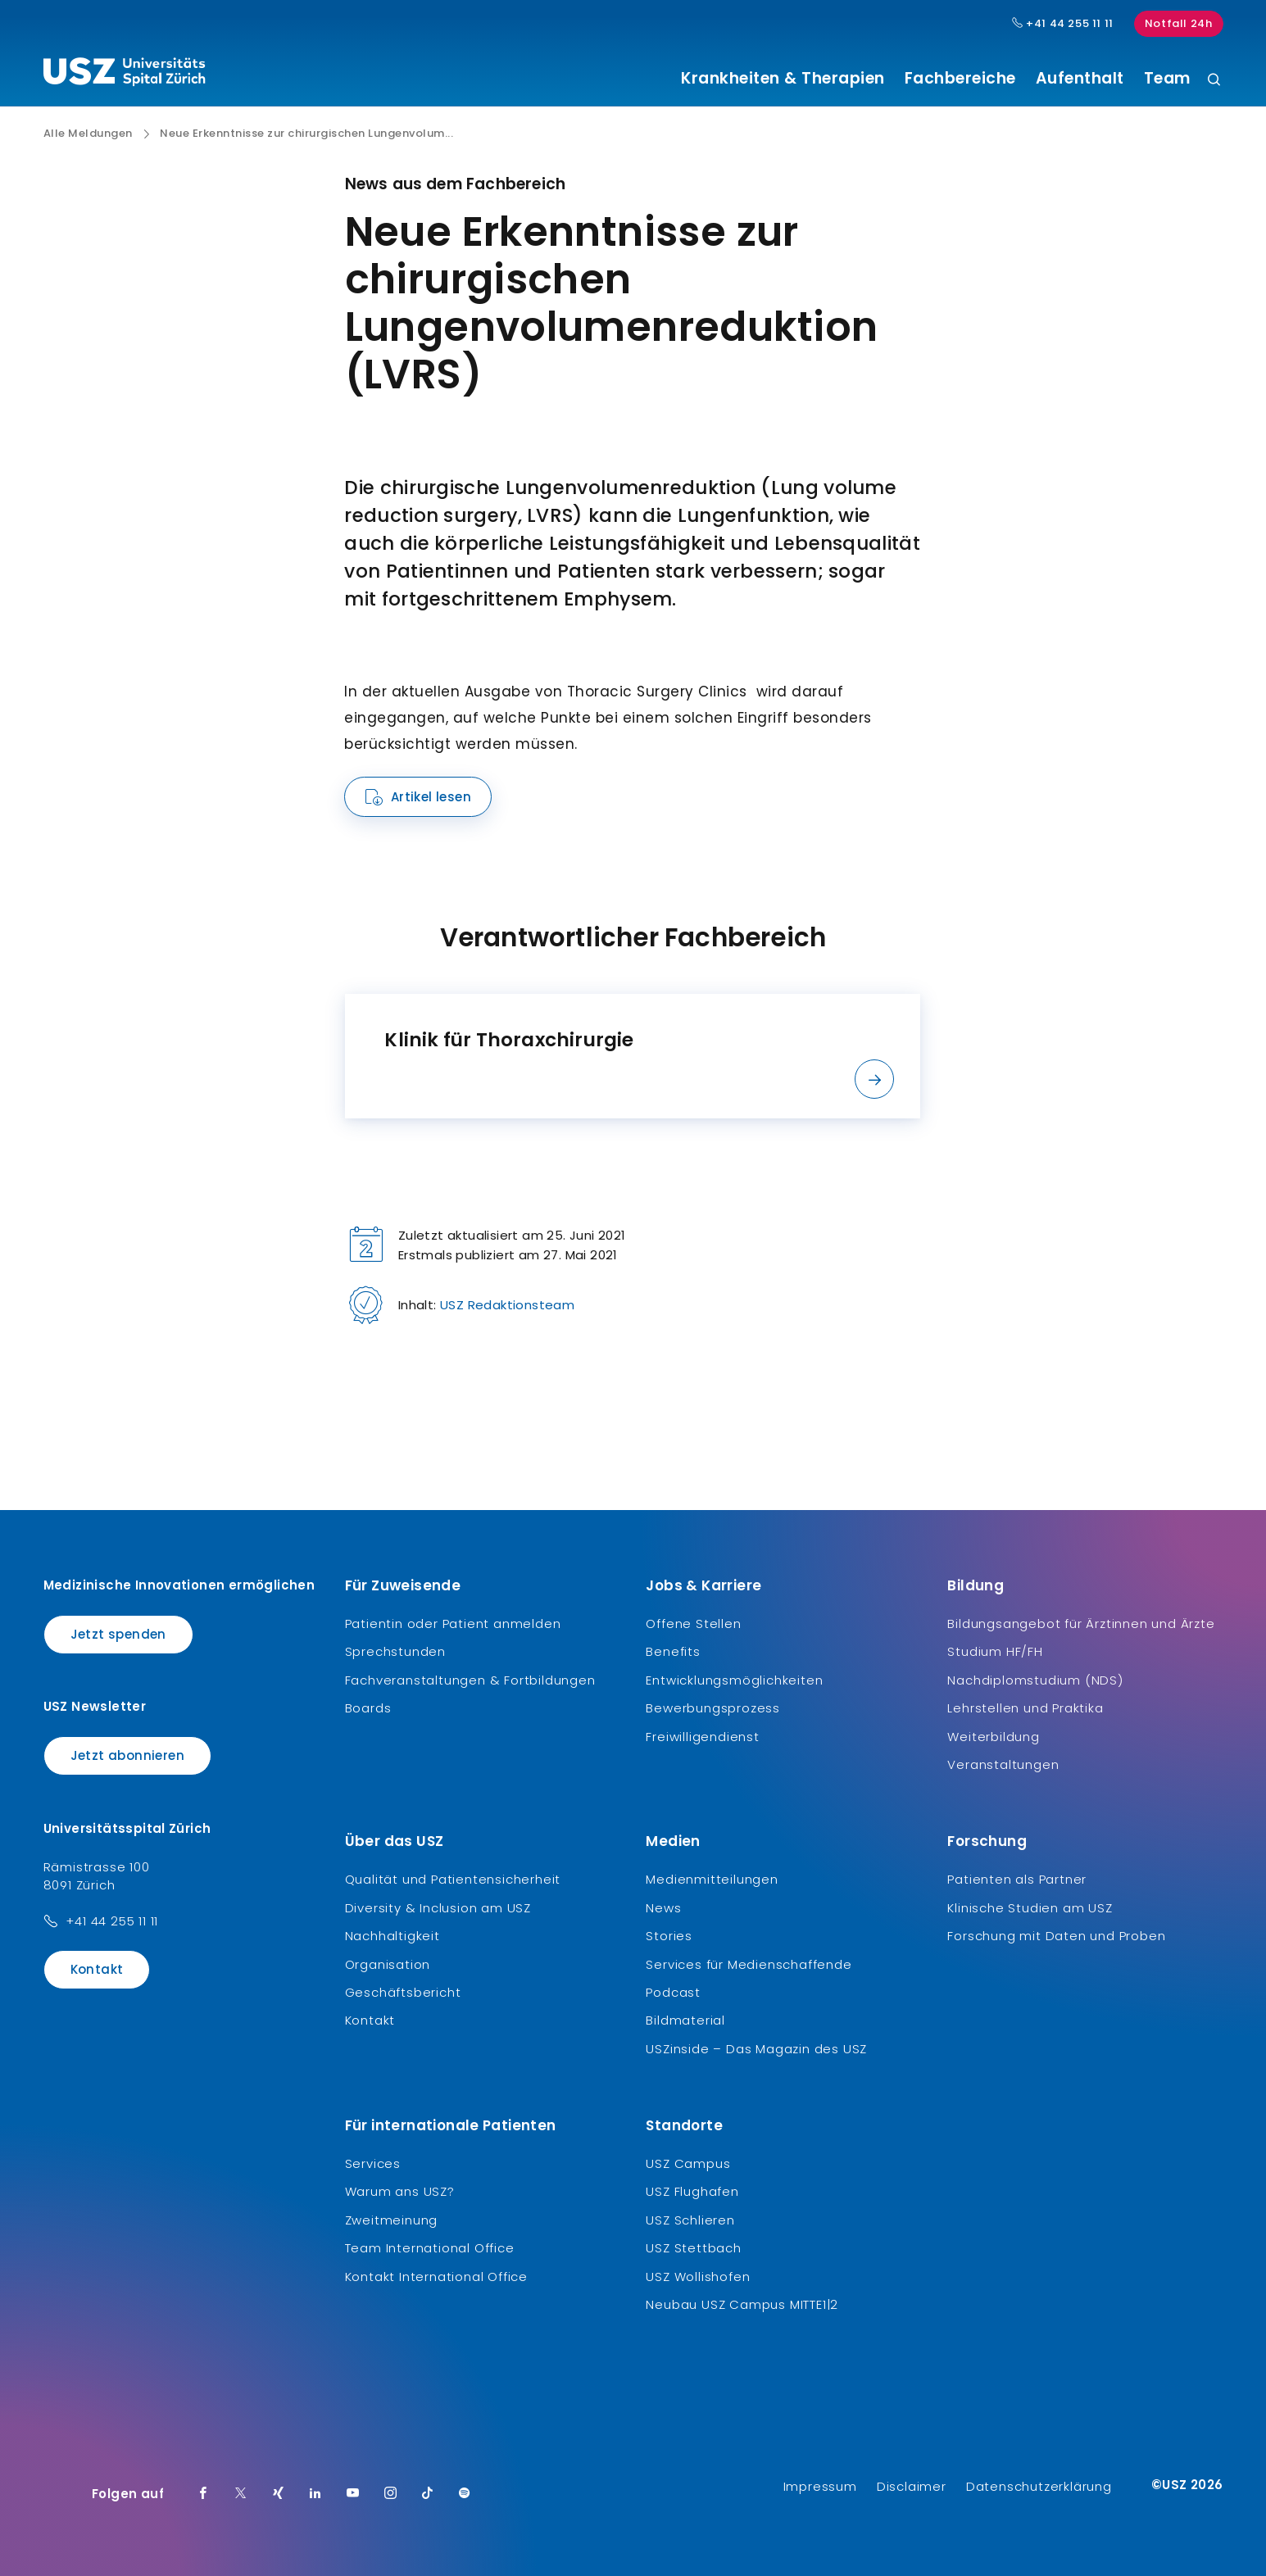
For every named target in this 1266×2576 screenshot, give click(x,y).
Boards (368, 1708)
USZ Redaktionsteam (507, 1304)
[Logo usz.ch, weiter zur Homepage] (124, 74)
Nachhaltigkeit (392, 1935)
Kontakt (97, 1969)
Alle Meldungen (88, 133)
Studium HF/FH (994, 1651)
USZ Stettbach (693, 2247)
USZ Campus (688, 2163)
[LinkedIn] (315, 2494)
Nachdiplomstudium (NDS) (1035, 1680)
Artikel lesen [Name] (431, 796)
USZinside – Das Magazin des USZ (756, 2048)
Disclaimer (911, 2486)
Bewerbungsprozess (713, 1708)
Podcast (673, 1992)
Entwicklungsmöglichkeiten (734, 1680)
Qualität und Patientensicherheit (453, 1879)
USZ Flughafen (692, 2191)
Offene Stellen (693, 1623)
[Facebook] (203, 2494)
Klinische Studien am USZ (1029, 1907)
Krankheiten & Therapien (783, 79)
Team (1167, 79)
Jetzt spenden (118, 1634)
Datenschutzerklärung (1039, 2486)
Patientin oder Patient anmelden (453, 1623)
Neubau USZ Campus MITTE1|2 (742, 2304)
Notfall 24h (1179, 23)
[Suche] (1214, 81)
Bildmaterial (685, 2020)
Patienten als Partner (1017, 1879)
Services (373, 2163)
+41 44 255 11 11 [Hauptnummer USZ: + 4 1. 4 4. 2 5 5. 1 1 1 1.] (1063, 23)
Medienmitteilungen (712, 1879)
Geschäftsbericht (403, 1992)
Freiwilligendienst (702, 1736)
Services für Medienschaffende (748, 1964)
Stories (669, 1935)
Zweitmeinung (391, 2220)
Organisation (388, 1964)
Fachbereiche (960, 79)
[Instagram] (390, 2494)
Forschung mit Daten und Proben (1056, 1935)
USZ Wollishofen (698, 2276)
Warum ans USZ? (400, 2191)
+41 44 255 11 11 (112, 1921)
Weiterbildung (993, 1736)
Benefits (673, 1651)
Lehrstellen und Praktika (1025, 1708)
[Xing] (278, 2494)
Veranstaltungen (1003, 1764)
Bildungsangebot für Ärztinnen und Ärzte (1080, 1623)
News (663, 1907)
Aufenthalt (1080, 79)
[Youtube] (353, 2494)
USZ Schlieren (690, 2220)
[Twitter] (240, 2494)
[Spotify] (464, 2494)
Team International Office (430, 2247)
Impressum (820, 2486)
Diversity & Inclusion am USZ (438, 1907)
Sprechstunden (395, 1651)
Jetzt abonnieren (127, 1755)
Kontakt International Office (436, 2276)
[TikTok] (427, 2494)
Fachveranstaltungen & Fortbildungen (470, 1680)
